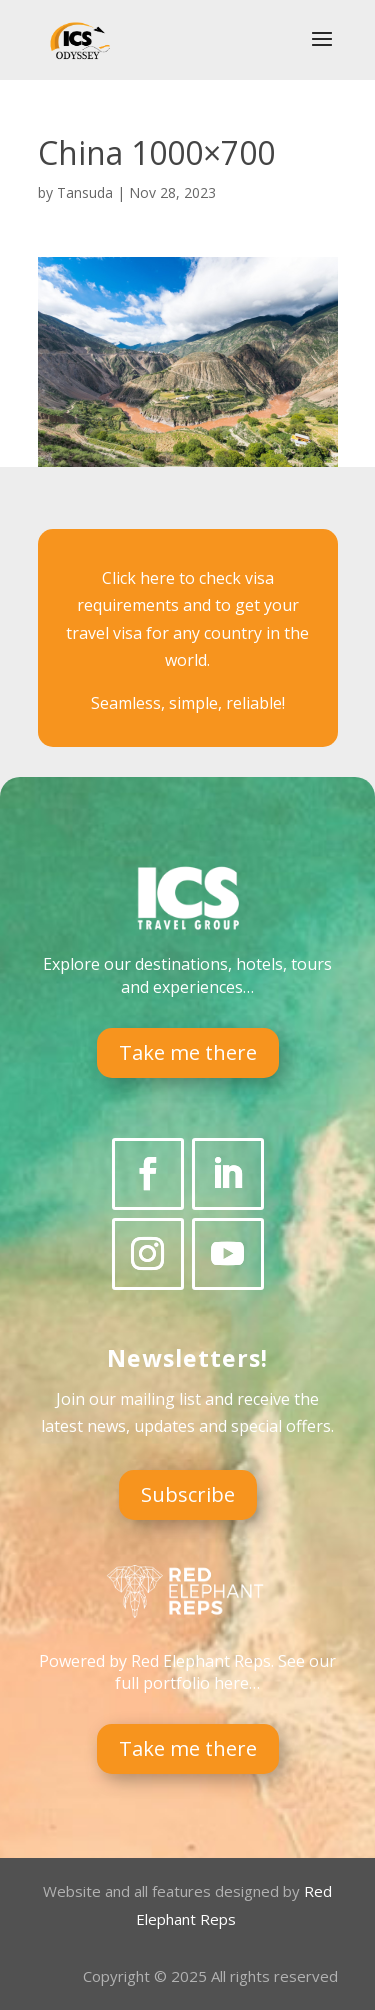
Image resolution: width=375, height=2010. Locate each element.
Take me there (188, 1052)
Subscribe (188, 1494)
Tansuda (85, 192)
